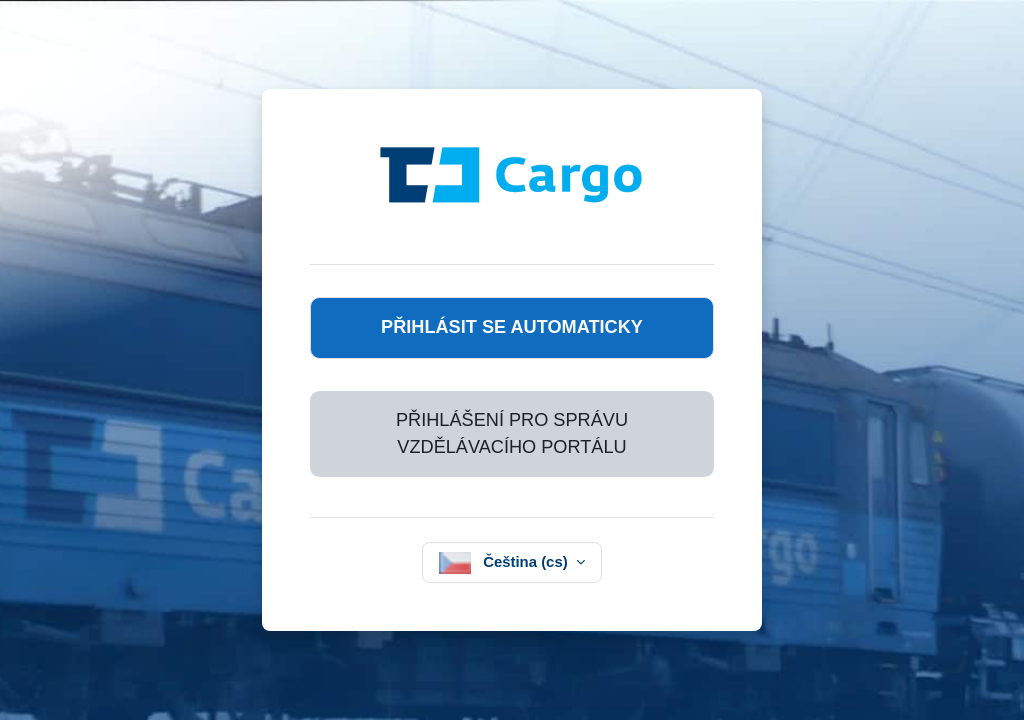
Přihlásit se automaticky (512, 327)
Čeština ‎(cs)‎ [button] (527, 561)
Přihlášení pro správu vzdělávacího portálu (512, 433)
